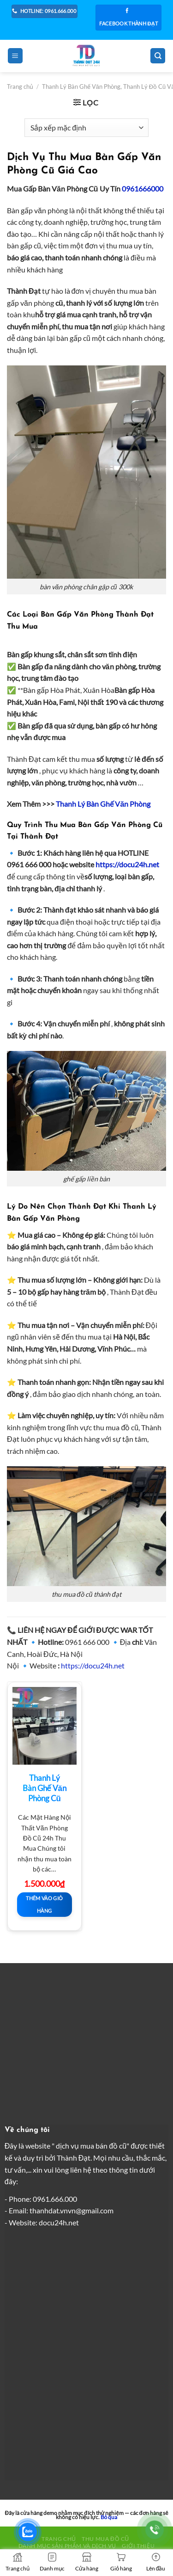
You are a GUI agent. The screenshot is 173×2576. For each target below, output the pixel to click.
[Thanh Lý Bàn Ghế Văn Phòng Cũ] (44, 1726)
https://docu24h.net (93, 1665)
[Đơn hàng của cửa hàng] (86, 127)
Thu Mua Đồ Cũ (105, 2538)
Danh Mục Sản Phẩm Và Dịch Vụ (67, 2545)
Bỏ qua (109, 2517)
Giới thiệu (138, 2545)
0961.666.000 (55, 2198)
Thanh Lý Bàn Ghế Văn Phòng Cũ (44, 1788)
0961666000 (142, 188)
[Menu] (15, 55)
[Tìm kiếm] (157, 55)
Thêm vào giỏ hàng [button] (44, 1904)
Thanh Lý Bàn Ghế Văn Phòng (103, 803)
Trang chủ (20, 86)
